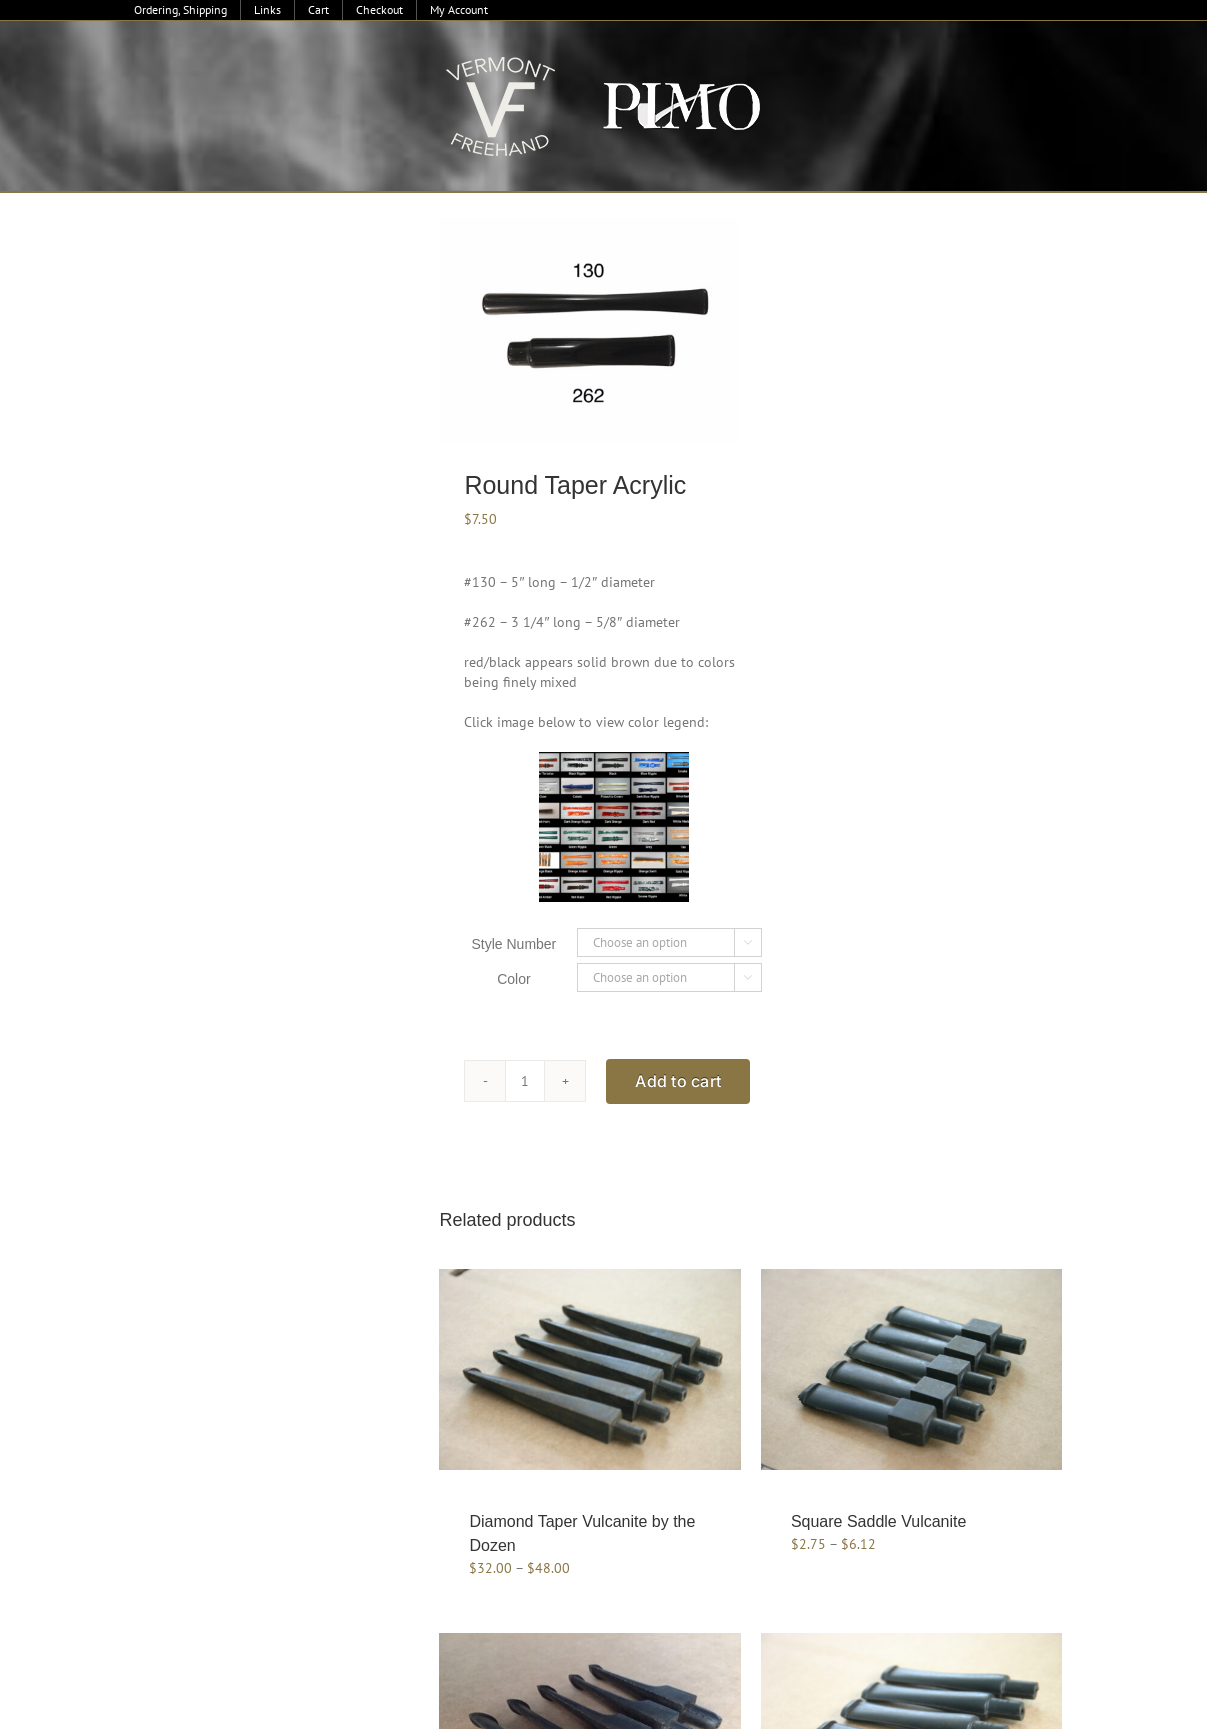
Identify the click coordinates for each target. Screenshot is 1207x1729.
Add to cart (678, 1081)
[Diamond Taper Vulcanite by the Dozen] (589, 1369)
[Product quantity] (525, 1081)
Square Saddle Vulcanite (879, 1521)
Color (513, 979)
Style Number (513, 944)
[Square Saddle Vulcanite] (911, 1369)
